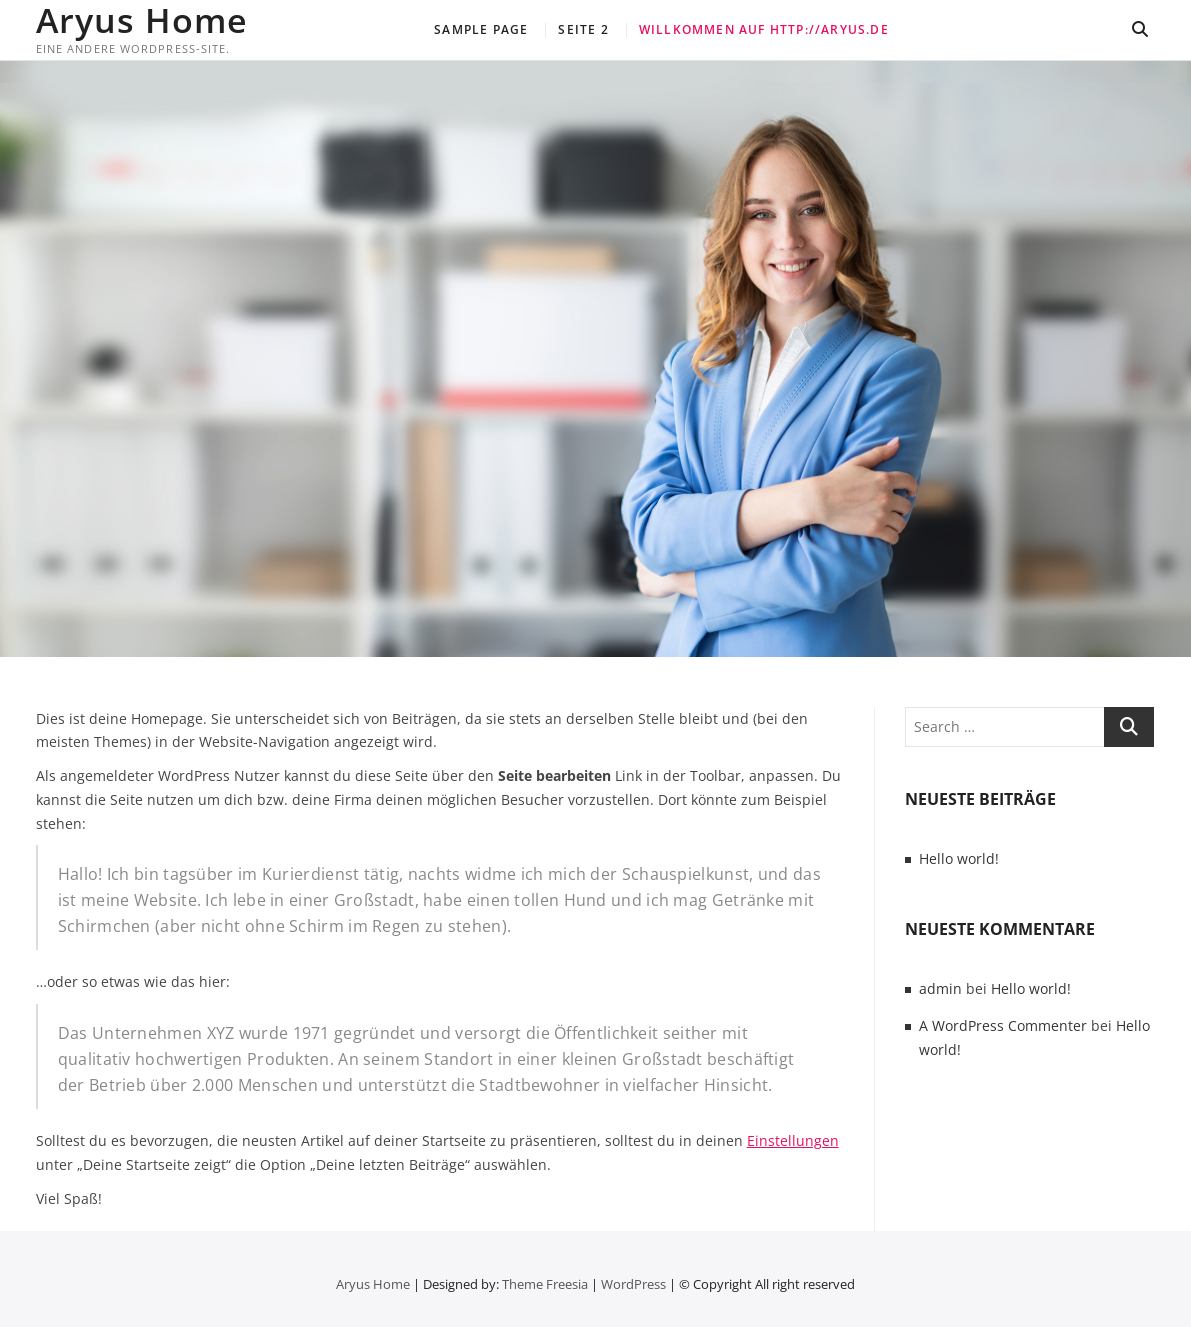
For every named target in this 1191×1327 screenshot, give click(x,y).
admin (940, 988)
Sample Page (481, 29)
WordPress (633, 1284)
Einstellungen (793, 1140)
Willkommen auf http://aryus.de (764, 29)
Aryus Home (142, 20)
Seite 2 (583, 29)
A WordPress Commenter (1003, 1025)
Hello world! (959, 858)
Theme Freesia (545, 1284)
